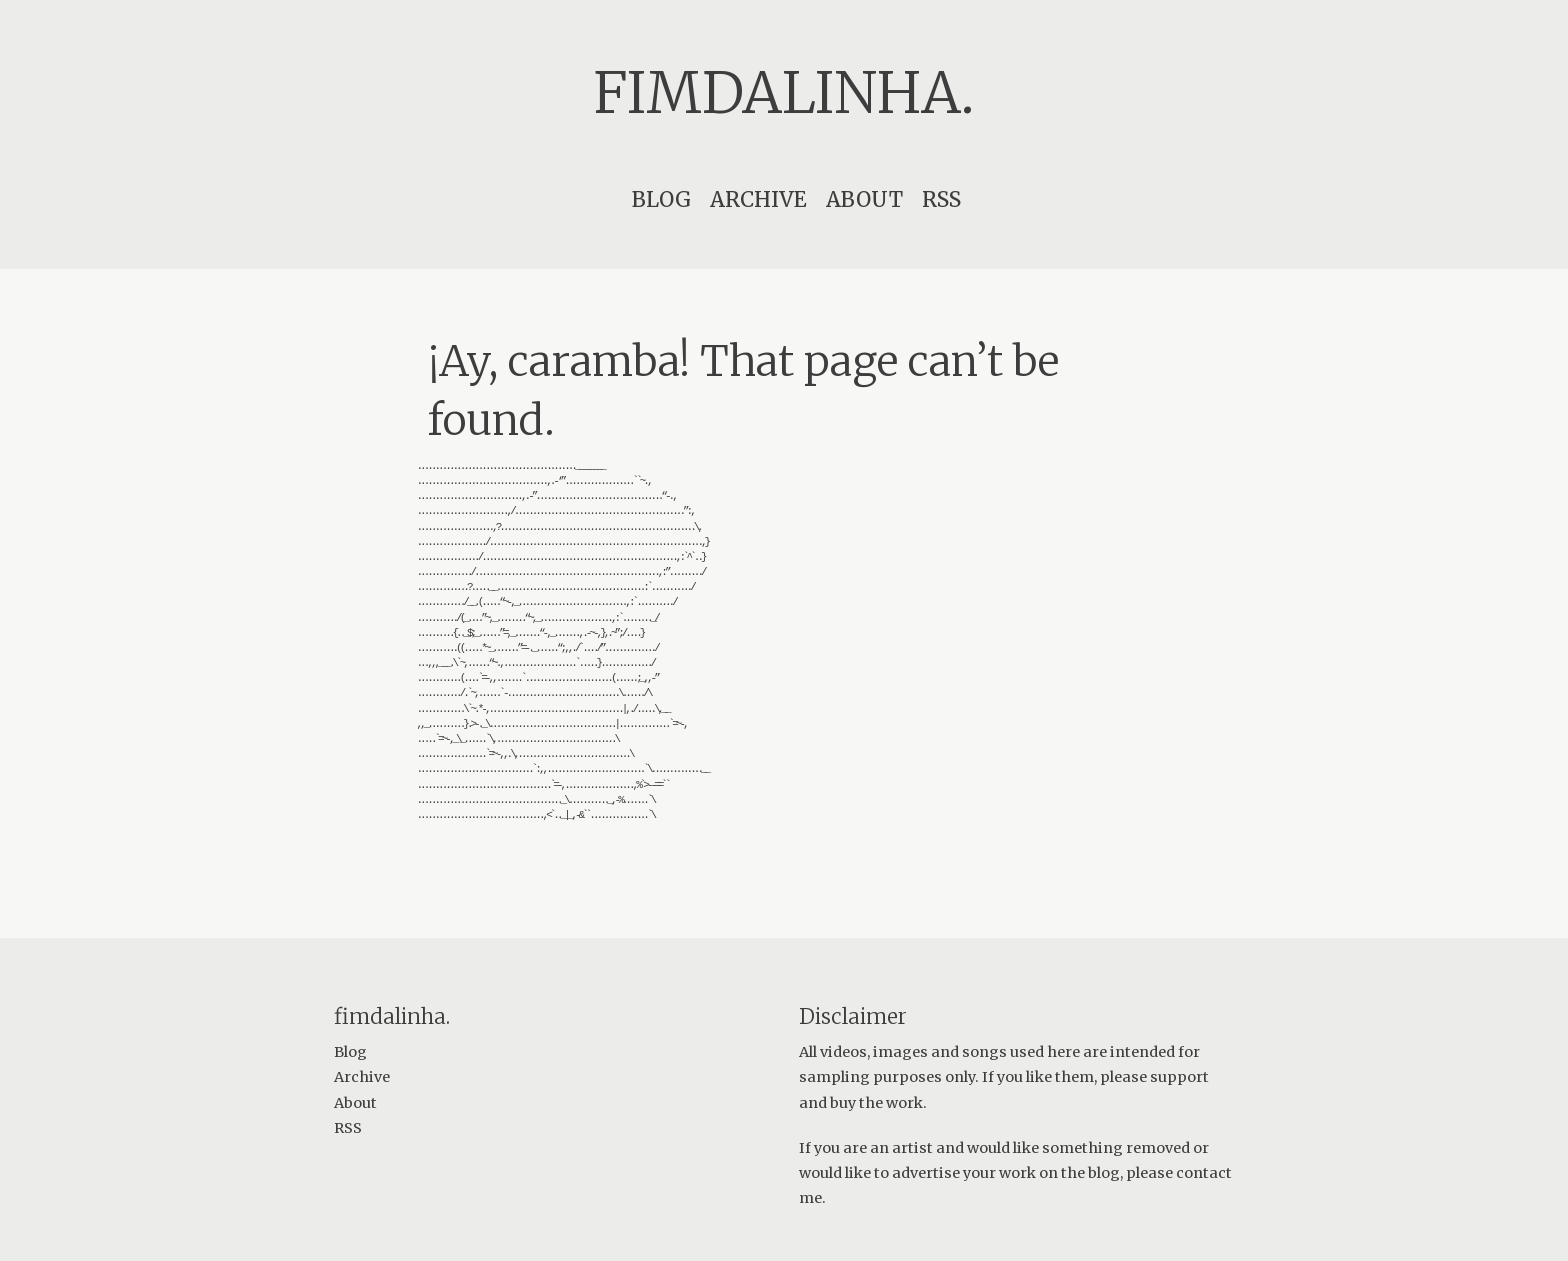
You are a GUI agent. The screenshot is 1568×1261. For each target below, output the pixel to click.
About (864, 199)
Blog (661, 199)
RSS (941, 199)
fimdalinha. (783, 93)
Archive (758, 199)
